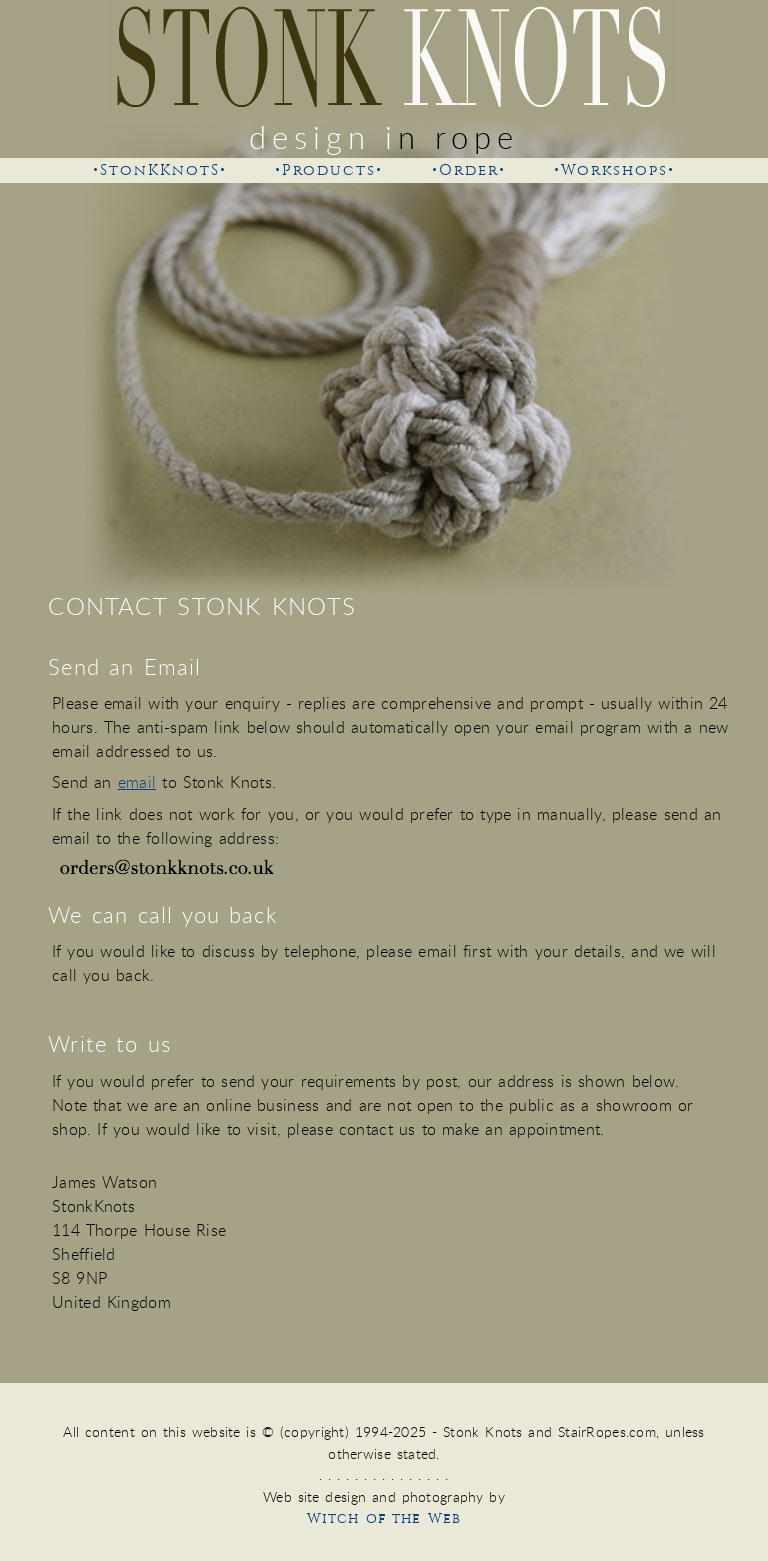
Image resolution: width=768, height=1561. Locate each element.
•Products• (329, 170)
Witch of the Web (383, 1518)
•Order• (469, 170)
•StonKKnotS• (160, 170)
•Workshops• (614, 170)
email (137, 782)
